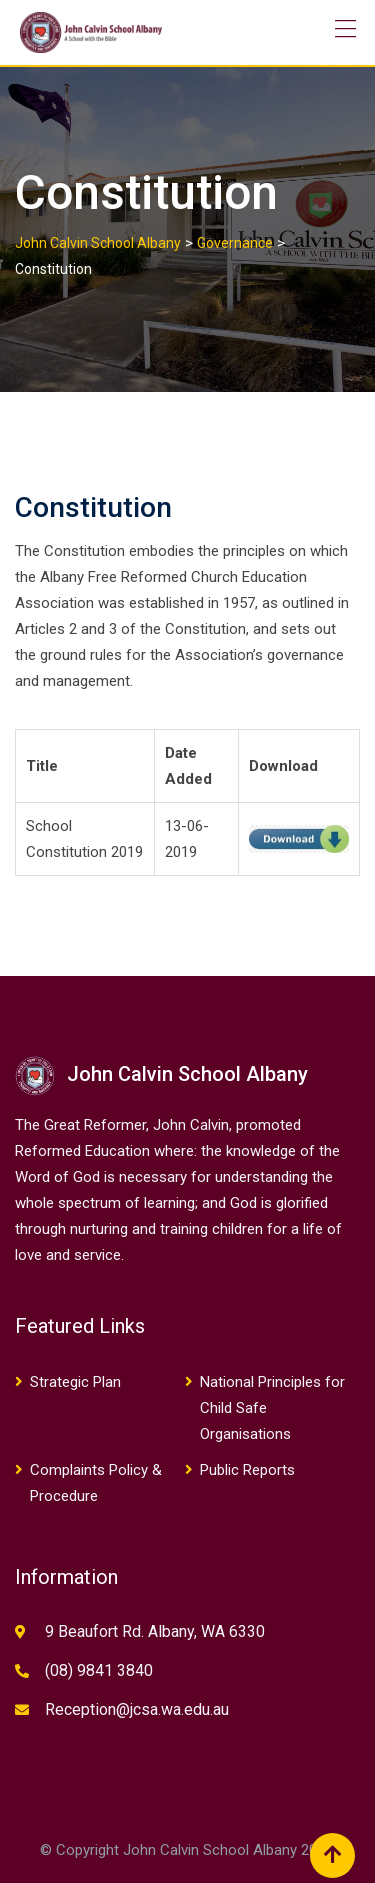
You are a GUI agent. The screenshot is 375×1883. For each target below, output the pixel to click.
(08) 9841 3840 (99, 1670)
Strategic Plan (75, 1382)
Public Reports (247, 1470)
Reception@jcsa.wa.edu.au (137, 1709)
